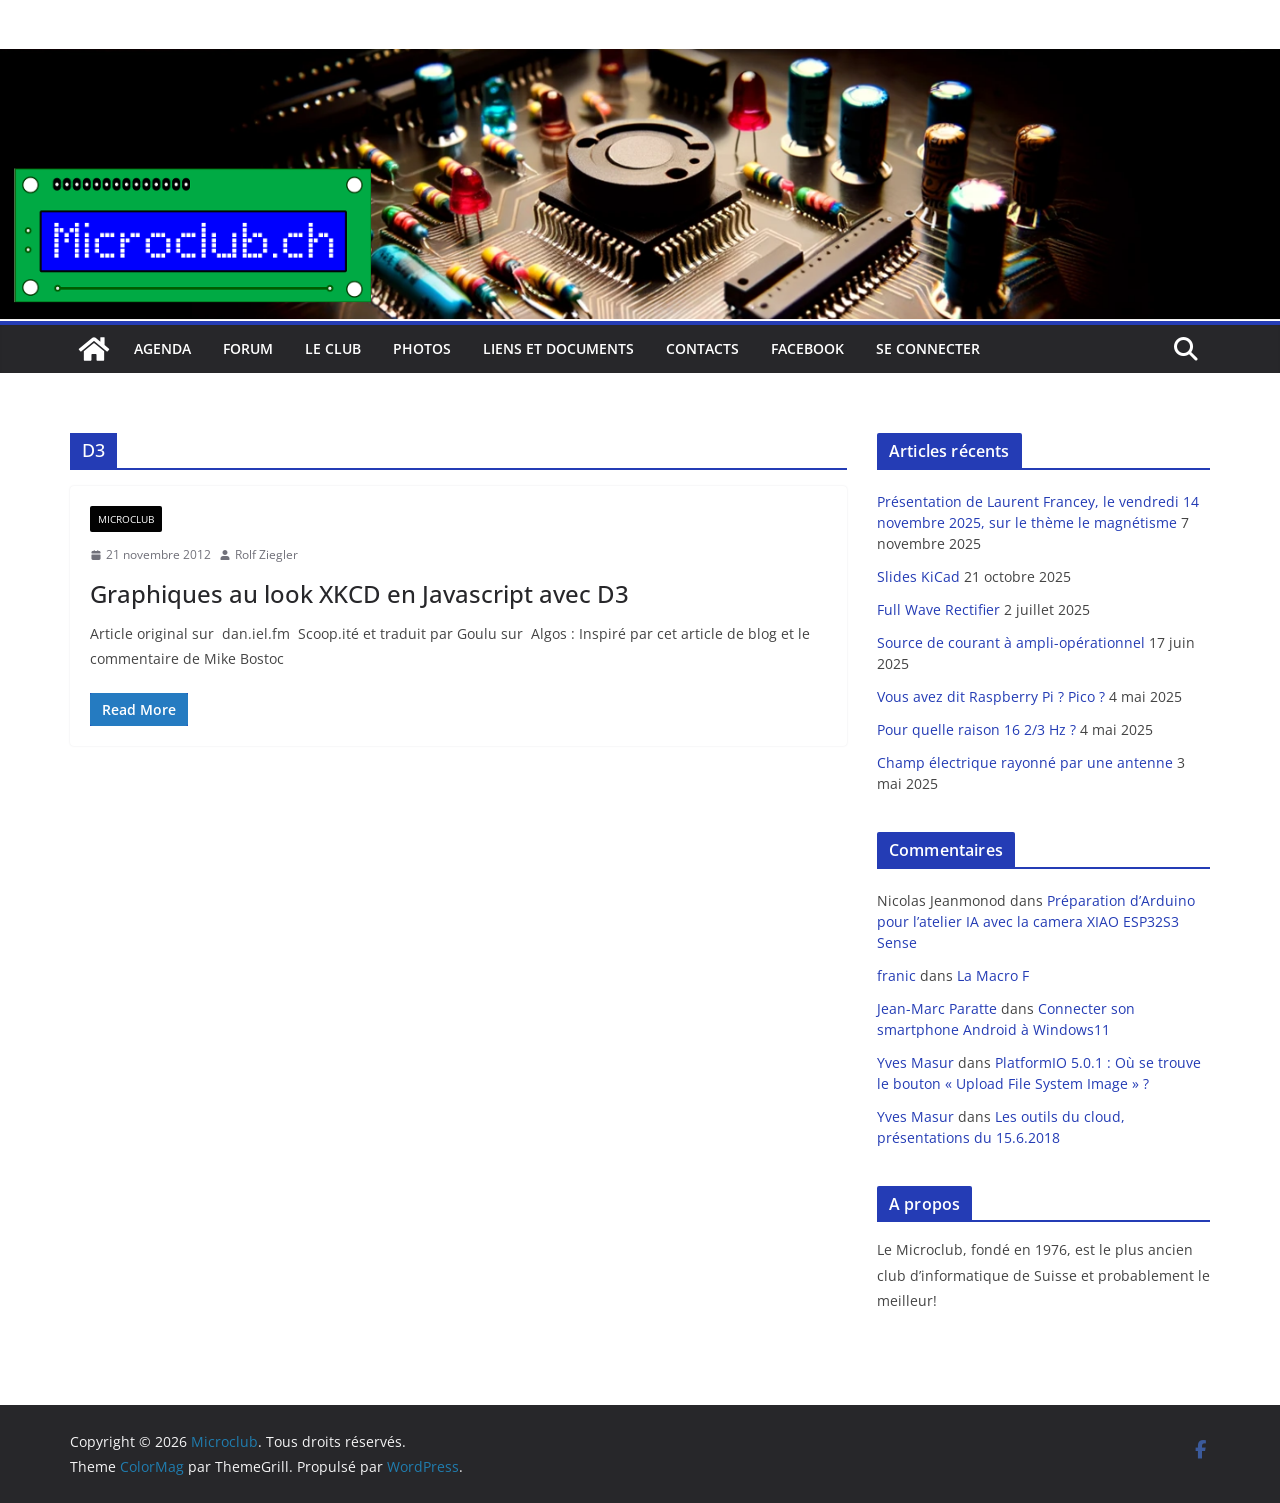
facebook (807, 348)
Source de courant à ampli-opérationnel (1011, 642)
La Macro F (993, 975)
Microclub (126, 519)
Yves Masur (915, 1062)
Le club (333, 348)
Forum (248, 348)
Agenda (162, 348)
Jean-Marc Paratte (937, 1008)
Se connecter (928, 348)
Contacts (702, 348)
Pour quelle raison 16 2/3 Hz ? (976, 729)
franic (896, 975)
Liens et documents (558, 348)
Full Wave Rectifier (938, 609)
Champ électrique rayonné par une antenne (1025, 762)
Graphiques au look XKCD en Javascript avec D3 (359, 593)
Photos (422, 348)
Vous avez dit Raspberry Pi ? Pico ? (991, 696)
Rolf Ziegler (266, 554)
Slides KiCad (918, 576)
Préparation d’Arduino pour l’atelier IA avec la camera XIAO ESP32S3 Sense (1036, 921)
